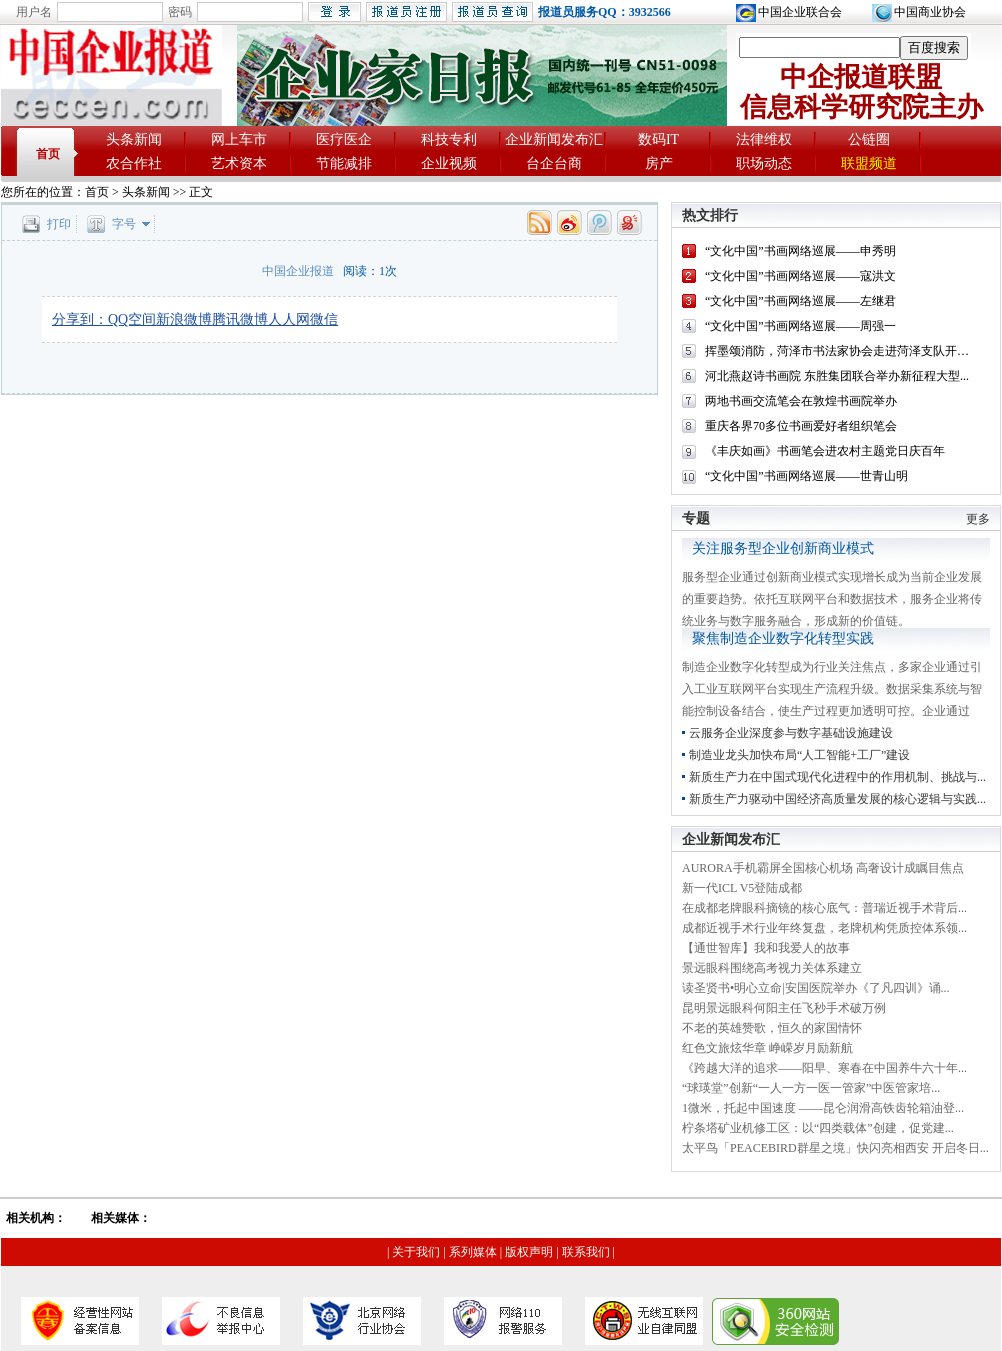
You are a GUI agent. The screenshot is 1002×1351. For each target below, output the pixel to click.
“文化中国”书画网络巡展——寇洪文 (800, 276)
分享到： (80, 319)
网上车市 (239, 139)
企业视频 (449, 163)
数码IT (658, 139)
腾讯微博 (240, 319)
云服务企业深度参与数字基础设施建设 (791, 733)
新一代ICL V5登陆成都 (742, 888)
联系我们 (586, 1252)
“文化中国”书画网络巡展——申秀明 (800, 251)
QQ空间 (132, 319)
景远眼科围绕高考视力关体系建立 (772, 968)
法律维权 (764, 139)
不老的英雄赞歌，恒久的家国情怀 (772, 1028)
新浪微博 (184, 319)
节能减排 (344, 163)
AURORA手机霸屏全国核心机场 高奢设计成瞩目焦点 (823, 868)
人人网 (289, 319)
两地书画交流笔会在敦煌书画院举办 (801, 401)
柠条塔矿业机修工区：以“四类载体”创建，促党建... (818, 1128)
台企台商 (554, 163)
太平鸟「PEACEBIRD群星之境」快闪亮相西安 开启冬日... (835, 1148)
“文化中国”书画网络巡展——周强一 (800, 326)
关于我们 (416, 1252)
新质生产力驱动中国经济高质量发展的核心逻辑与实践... (837, 799)
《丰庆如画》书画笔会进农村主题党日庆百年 (825, 451)
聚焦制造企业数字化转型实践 (783, 638)
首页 (48, 154)
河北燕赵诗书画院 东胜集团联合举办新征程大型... (837, 376)
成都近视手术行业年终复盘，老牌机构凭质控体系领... (824, 928)
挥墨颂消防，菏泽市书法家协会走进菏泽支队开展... (841, 351)
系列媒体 (473, 1252)
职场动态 (764, 163)
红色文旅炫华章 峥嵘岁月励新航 (767, 1048)
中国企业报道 (298, 271)
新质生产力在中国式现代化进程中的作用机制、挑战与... (837, 777)
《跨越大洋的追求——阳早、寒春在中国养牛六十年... (824, 1068)
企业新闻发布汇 (554, 139)
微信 (324, 319)
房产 (659, 163)
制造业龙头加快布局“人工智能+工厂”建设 (799, 755)
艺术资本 (239, 163)
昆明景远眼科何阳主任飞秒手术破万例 (784, 1008)
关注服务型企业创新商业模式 (783, 548)
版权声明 (529, 1252)
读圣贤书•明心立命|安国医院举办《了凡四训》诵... (816, 988)
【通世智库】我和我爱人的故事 (766, 948)
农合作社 (134, 163)
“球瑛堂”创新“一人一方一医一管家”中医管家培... (811, 1088)
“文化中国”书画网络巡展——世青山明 (806, 476)
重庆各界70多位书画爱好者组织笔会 (801, 426)
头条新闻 (134, 139)
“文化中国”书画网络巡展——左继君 (800, 301)
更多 (978, 519)
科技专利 (449, 139)
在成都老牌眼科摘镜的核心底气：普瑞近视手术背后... (824, 908)
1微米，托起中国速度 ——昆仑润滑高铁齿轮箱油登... (823, 1108)
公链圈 (869, 139)
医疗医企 (344, 139)
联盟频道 (869, 163)
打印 (59, 224)
